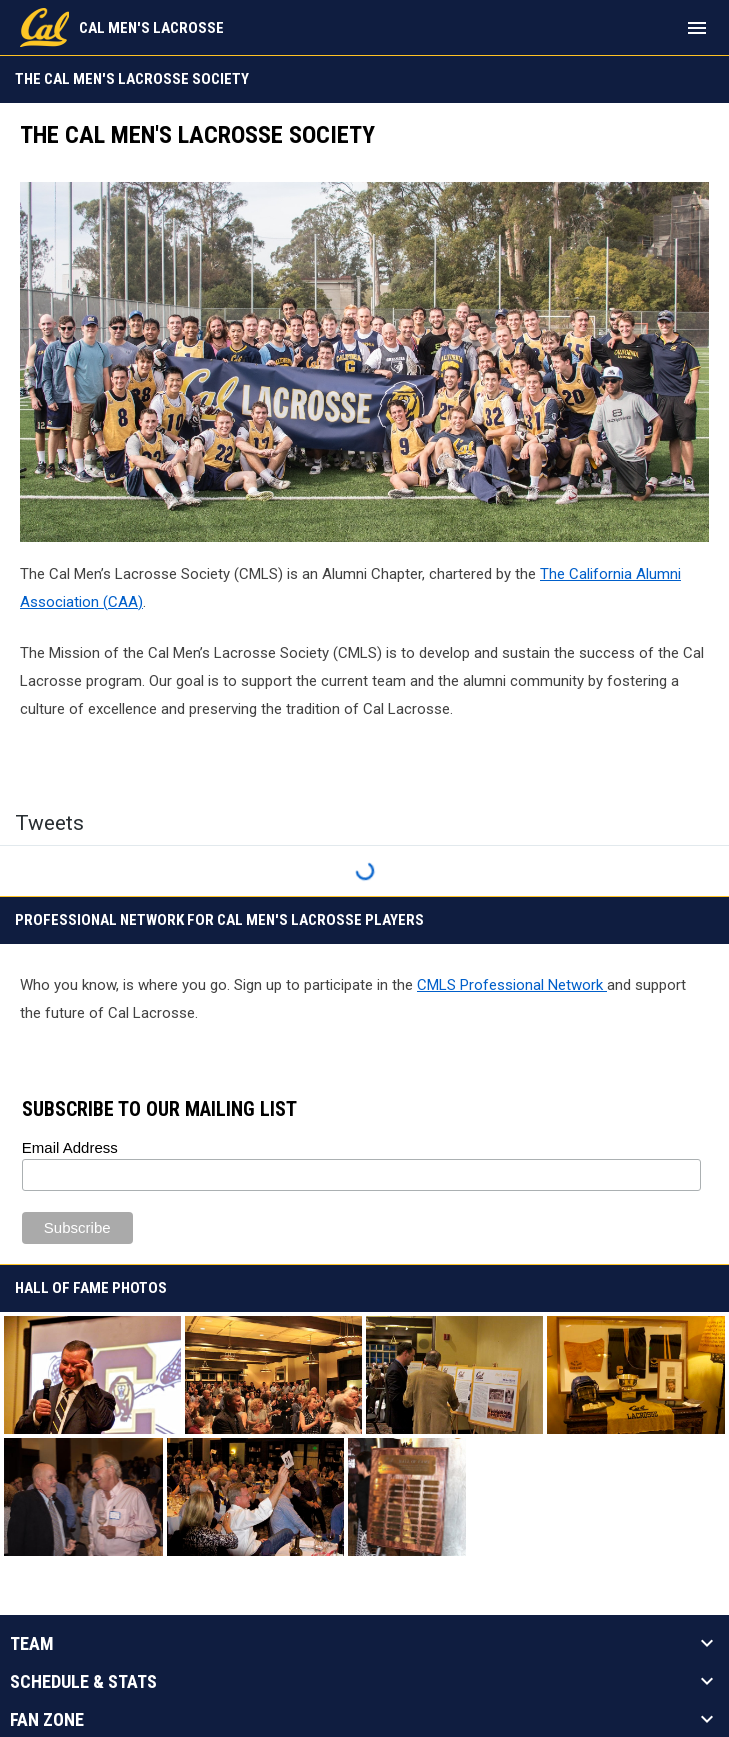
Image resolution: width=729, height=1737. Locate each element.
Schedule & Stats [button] (83, 1682)
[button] (92, 1375)
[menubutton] (697, 28)
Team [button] (32, 1644)
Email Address (70, 1147)
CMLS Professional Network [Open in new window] (512, 985)
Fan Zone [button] (47, 1720)
